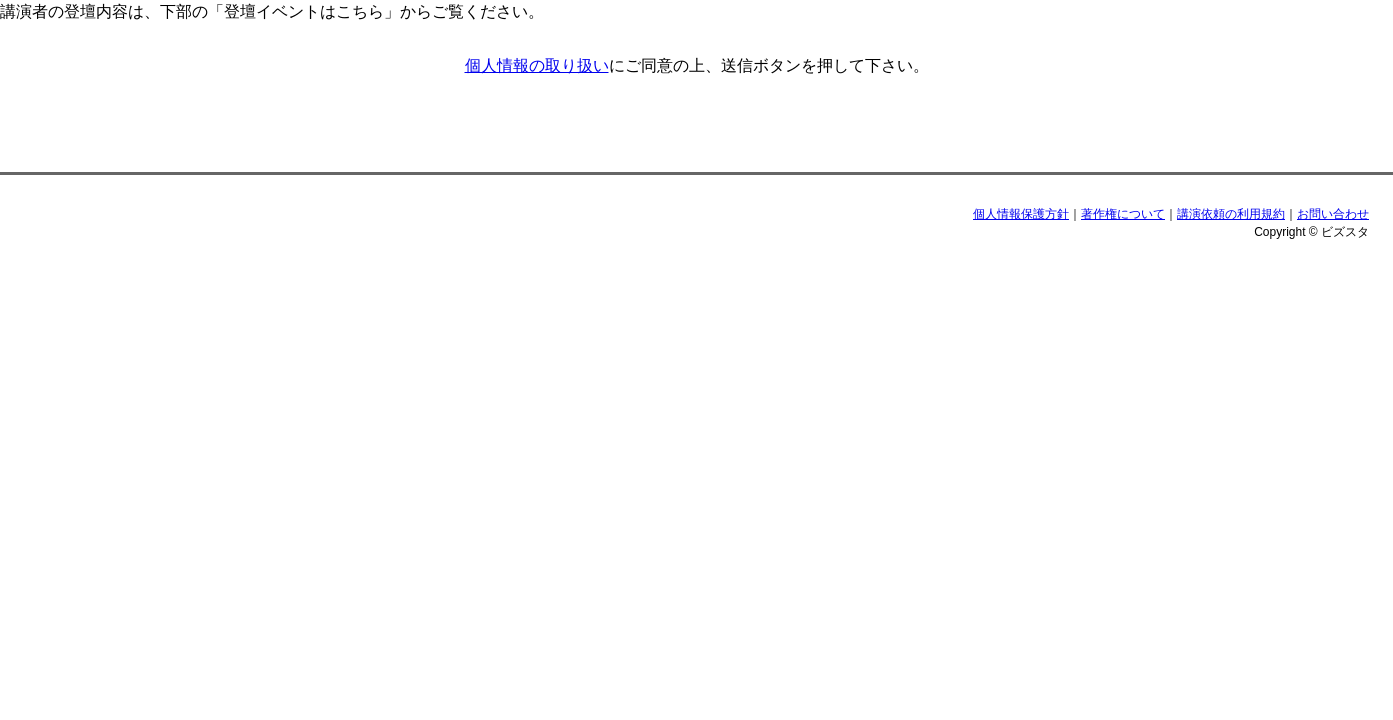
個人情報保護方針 (1021, 214)
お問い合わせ (1333, 214)
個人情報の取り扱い (537, 65)
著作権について (1123, 214)
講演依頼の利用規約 (1231, 214)
